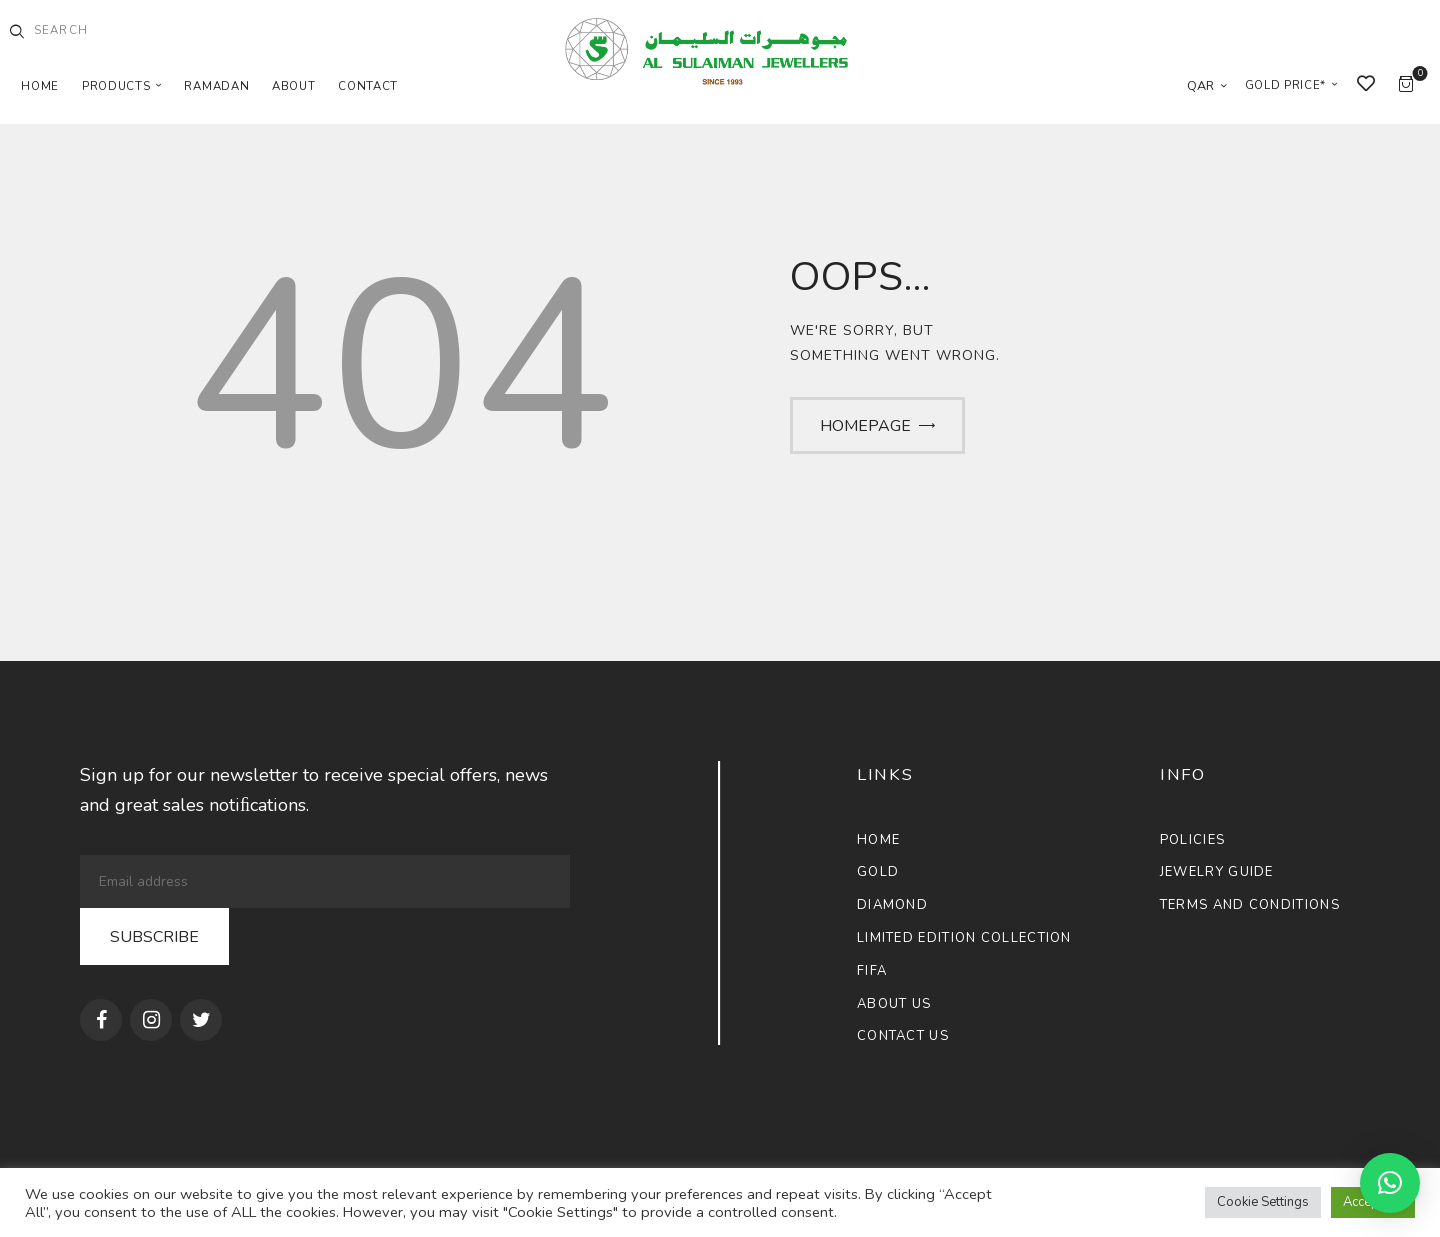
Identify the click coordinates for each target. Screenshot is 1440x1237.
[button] (1390, 1183)
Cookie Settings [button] (1263, 1202)
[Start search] (17, 32)
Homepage (865, 426)
